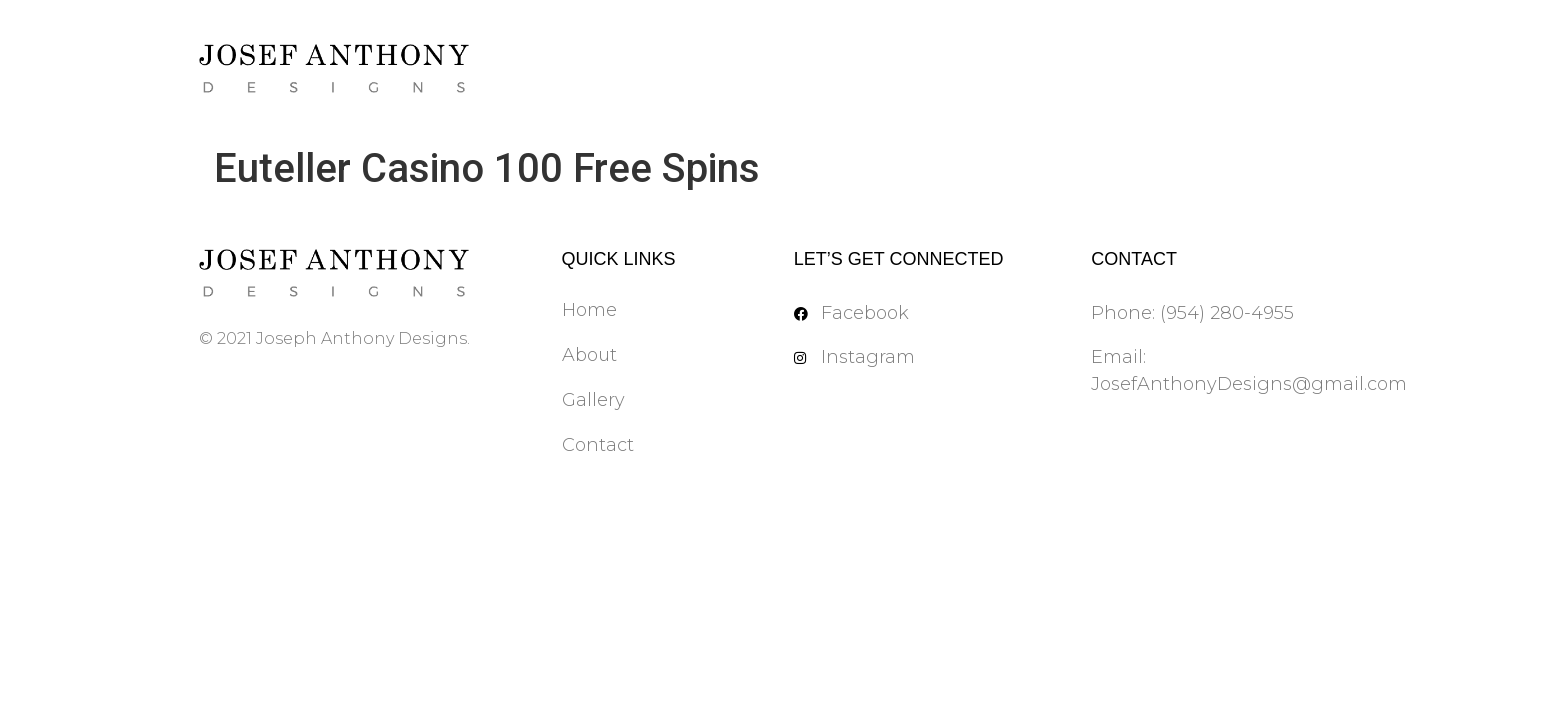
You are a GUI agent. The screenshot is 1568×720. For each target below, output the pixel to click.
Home (589, 310)
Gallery (593, 400)
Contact (598, 445)
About (589, 355)
